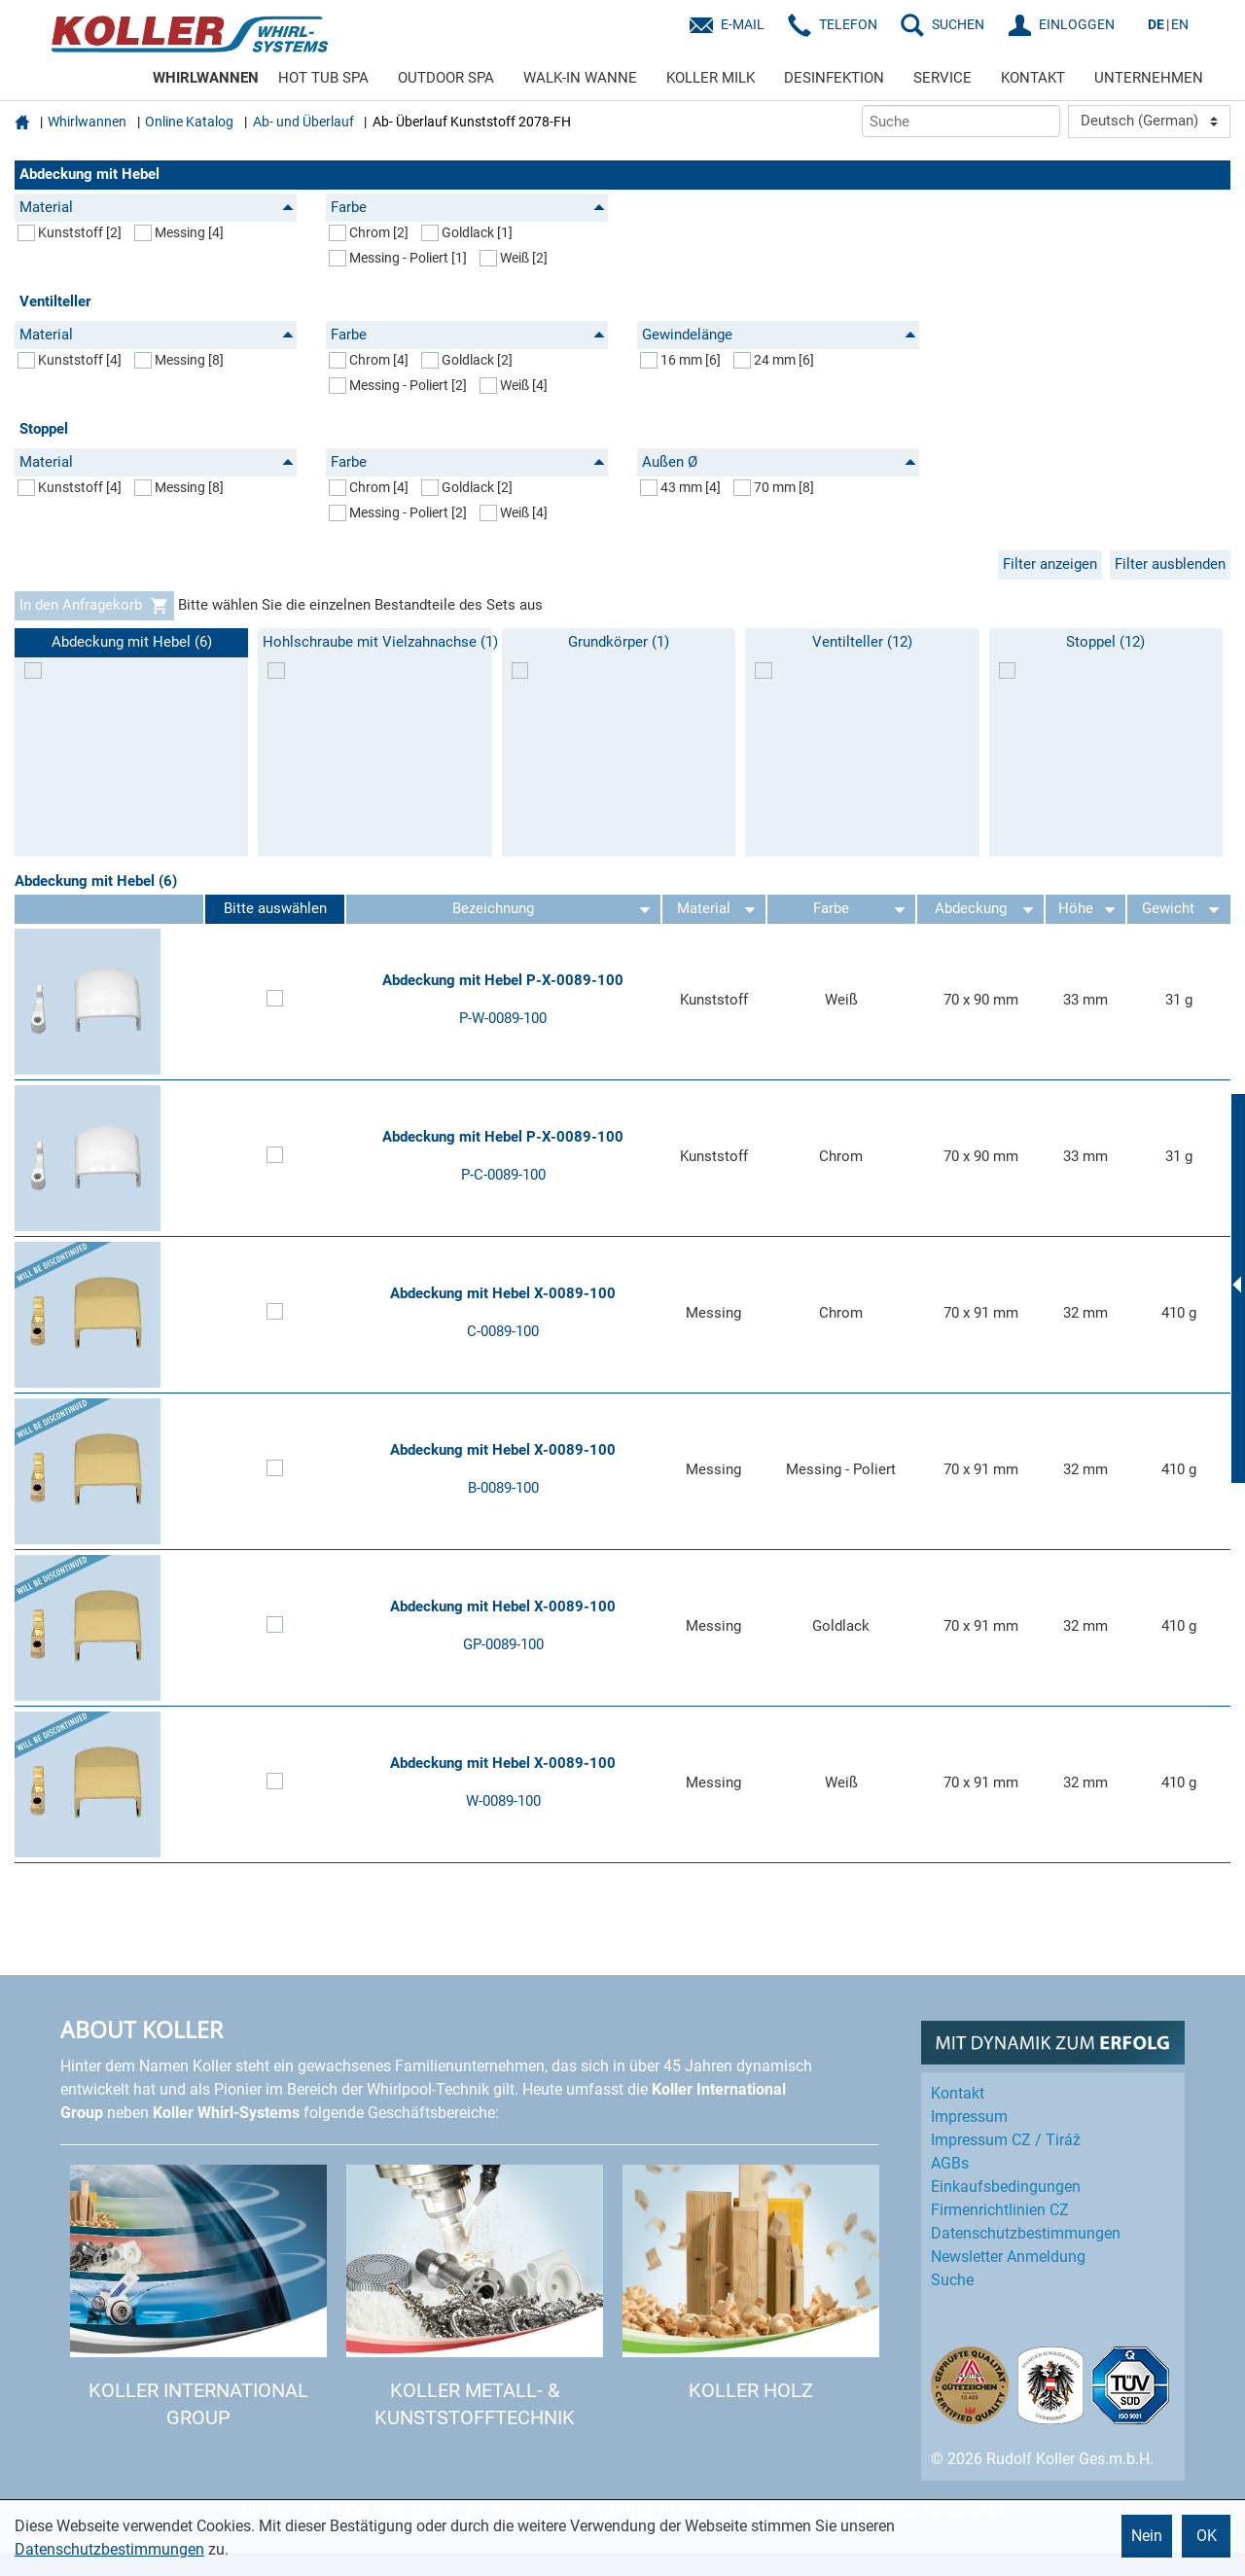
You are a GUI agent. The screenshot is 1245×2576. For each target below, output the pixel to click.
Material (156, 207)
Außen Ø (779, 462)
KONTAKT (1033, 78)
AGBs (950, 2163)
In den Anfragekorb (94, 606)
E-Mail (743, 24)
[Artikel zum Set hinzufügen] (275, 1000)
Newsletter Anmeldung (1008, 2256)
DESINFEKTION (834, 78)
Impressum (969, 2116)
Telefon (848, 24)
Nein (1146, 2535)
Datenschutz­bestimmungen (1025, 2233)
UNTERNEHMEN (1148, 78)
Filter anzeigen (1050, 564)
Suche (952, 2280)
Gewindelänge (779, 334)
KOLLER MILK (710, 78)
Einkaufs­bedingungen (1006, 2186)
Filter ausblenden (1170, 564)
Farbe (468, 207)
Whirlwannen (87, 121)
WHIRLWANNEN (206, 78)
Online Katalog (189, 121)
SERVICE (942, 78)
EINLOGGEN (1077, 24)
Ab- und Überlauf (303, 121)
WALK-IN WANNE (580, 78)
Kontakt (957, 2093)
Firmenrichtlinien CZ (1000, 2210)
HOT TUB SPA (323, 78)
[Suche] (961, 121)
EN (1180, 24)
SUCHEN (958, 24)
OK (1206, 2535)
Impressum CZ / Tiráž (1006, 2140)
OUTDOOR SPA (446, 78)
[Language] (1149, 121)
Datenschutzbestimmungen (109, 2549)
